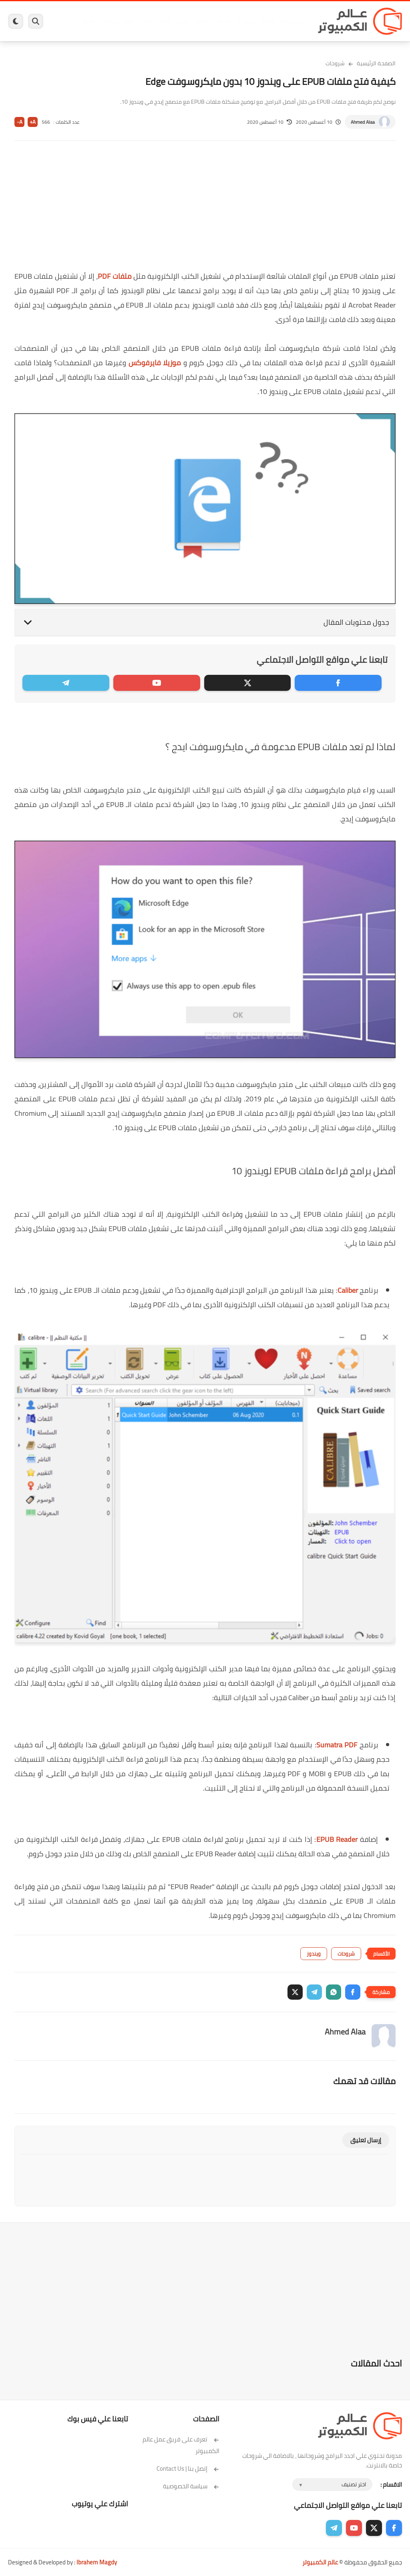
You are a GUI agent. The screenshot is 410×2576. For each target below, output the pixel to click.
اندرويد (147, 21)
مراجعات (109, 21)
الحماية (202, 21)
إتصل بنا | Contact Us (188, 2468)
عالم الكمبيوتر (320, 2562)
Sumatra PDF (336, 1744)
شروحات (335, 63)
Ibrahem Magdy (96, 2562)
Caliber (348, 1290)
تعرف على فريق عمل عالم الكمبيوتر (181, 2445)
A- (19, 122)
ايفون (129, 21)
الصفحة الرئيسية (376, 63)
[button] (352, 1992)
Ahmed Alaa (363, 122)
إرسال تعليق (365, 2140)
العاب (165, 21)
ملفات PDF (114, 276)
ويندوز (267, 21)
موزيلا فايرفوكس (155, 362)
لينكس (183, 21)
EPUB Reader (337, 1839)
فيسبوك (223, 21)
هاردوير (88, 21)
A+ (33, 122)
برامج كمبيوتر (292, 21)
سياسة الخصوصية (191, 2486)
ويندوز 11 (246, 21)
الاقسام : (391, 2484)
